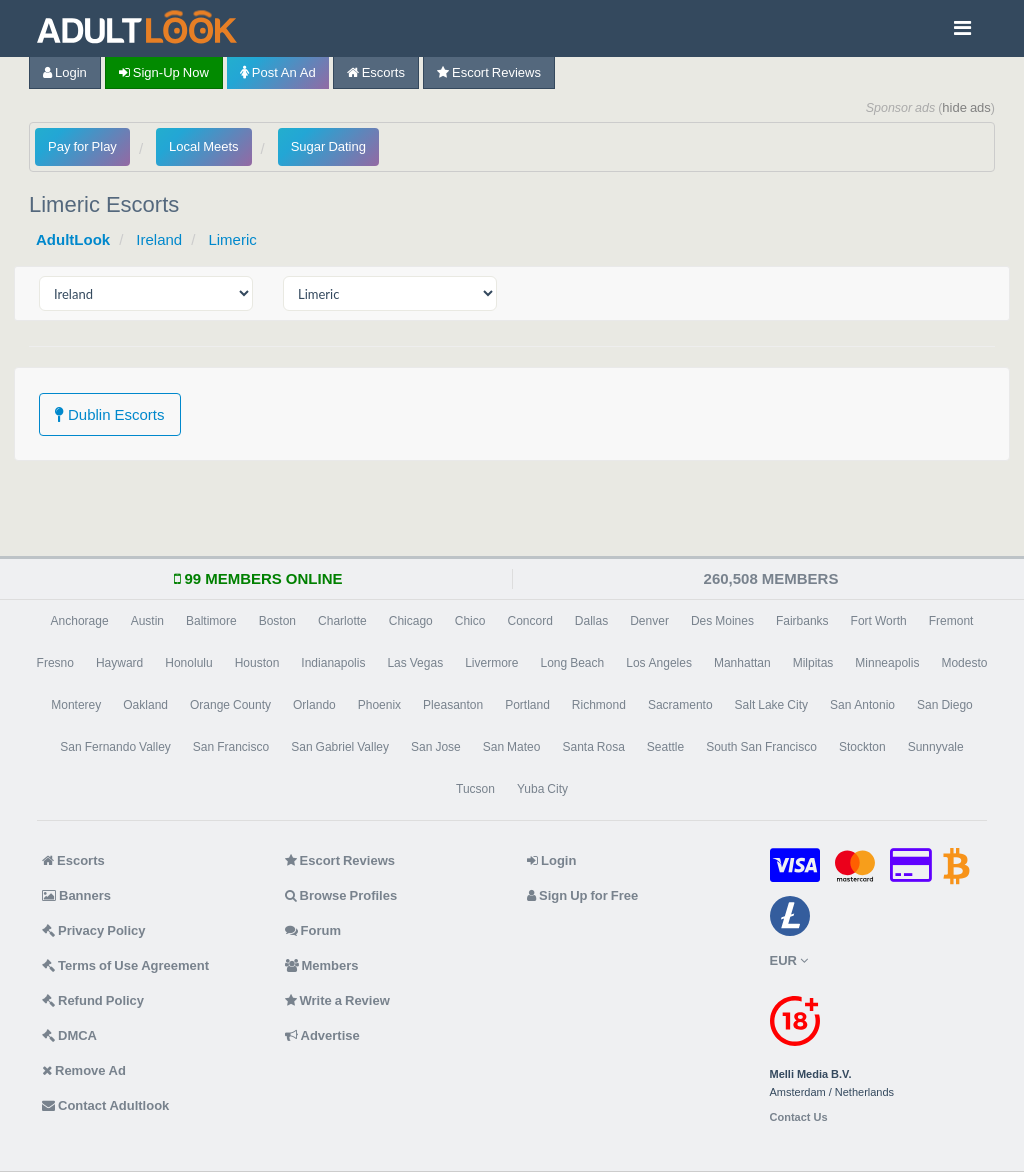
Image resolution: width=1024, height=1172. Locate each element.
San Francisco (231, 747)
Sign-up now (164, 72)
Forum (313, 930)
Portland (527, 705)
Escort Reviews (489, 72)
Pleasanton (453, 705)
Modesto (964, 663)
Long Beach (573, 663)
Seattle (665, 747)
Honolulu (188, 663)
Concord (529, 621)
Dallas (591, 621)
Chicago (411, 621)
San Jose (436, 747)
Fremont (951, 621)
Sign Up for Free (582, 895)
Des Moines (722, 621)
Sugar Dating (328, 146)
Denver (649, 621)
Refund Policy (93, 1000)
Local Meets (203, 146)
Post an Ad (278, 72)
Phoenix (379, 705)
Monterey (76, 705)
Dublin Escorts (110, 414)
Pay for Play (82, 146)
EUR (789, 960)
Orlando (314, 705)
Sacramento (680, 705)
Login (65, 72)
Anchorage (80, 621)
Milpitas (813, 663)
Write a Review (337, 1000)
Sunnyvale (936, 747)
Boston (277, 621)
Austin (147, 621)
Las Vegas (415, 663)
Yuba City (542, 789)
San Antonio (862, 705)
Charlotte (342, 621)
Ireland (159, 239)
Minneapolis (887, 663)
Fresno (55, 663)
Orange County (230, 705)
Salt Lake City (771, 705)
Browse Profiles (341, 895)
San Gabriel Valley (340, 747)
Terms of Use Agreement (125, 965)
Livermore (491, 663)
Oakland (145, 705)
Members (322, 965)
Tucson (475, 789)
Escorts (376, 72)
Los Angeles (659, 663)
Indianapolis (333, 663)
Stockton (862, 747)
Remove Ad (84, 1070)
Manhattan (742, 663)
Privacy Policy (94, 930)
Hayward (119, 663)
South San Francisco (761, 747)
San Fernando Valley (115, 747)
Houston (257, 663)
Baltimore (211, 621)
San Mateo (512, 747)
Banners (76, 895)
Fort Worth (879, 621)
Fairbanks (802, 621)
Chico (470, 621)
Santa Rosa (593, 747)
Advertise (322, 1035)
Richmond (599, 705)
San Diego (945, 705)
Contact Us (799, 1117)
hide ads (966, 107)
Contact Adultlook (105, 1105)
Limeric (232, 239)
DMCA (69, 1035)
